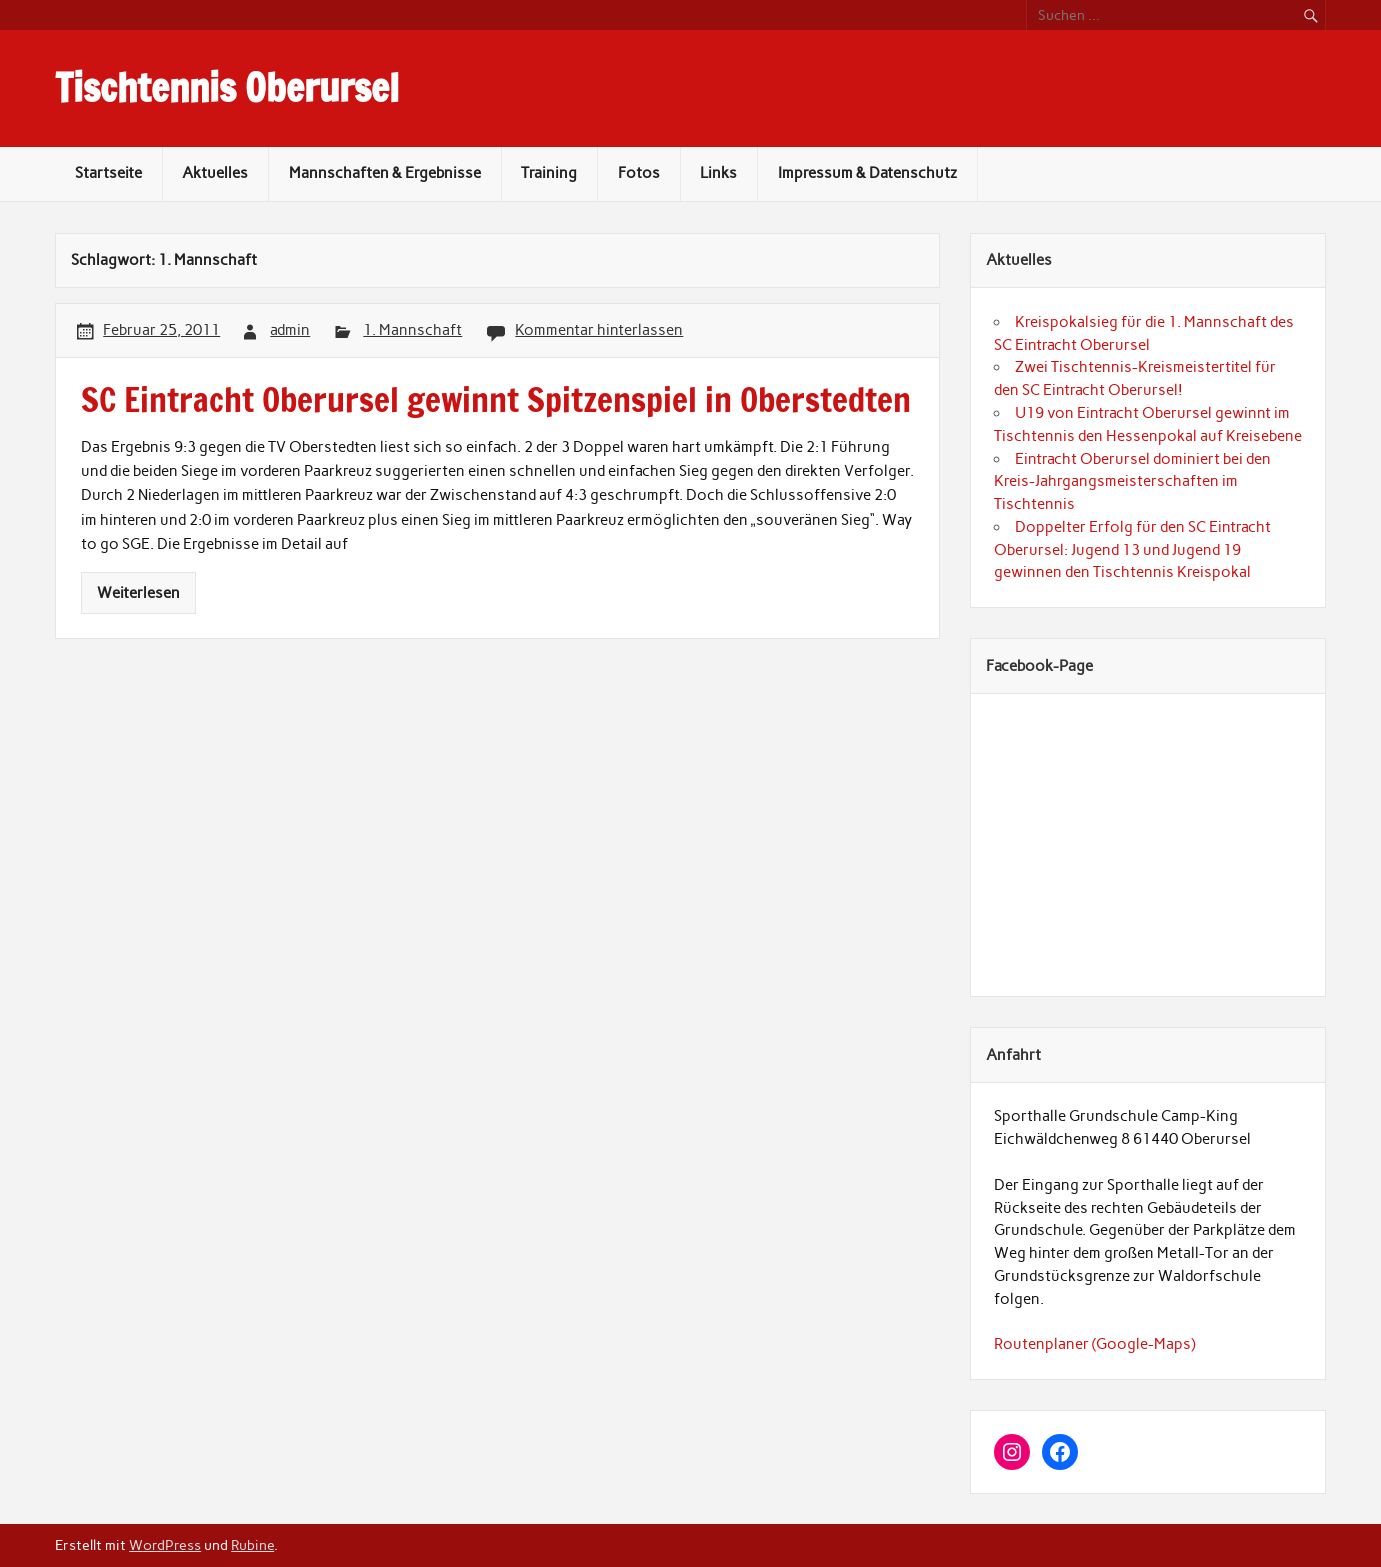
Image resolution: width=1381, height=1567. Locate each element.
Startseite (108, 173)
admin (290, 330)
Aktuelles (215, 173)
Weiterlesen (138, 593)
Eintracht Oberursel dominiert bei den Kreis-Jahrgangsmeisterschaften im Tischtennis (1132, 482)
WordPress (165, 1545)
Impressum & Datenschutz (867, 173)
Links (718, 173)
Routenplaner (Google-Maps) (1094, 1344)
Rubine (252, 1545)
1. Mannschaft (412, 330)
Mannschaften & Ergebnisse (385, 173)
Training (549, 173)
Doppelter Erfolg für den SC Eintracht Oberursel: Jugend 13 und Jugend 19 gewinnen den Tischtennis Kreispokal (1132, 550)
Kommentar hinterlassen (599, 330)
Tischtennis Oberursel (227, 88)
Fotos (639, 173)
